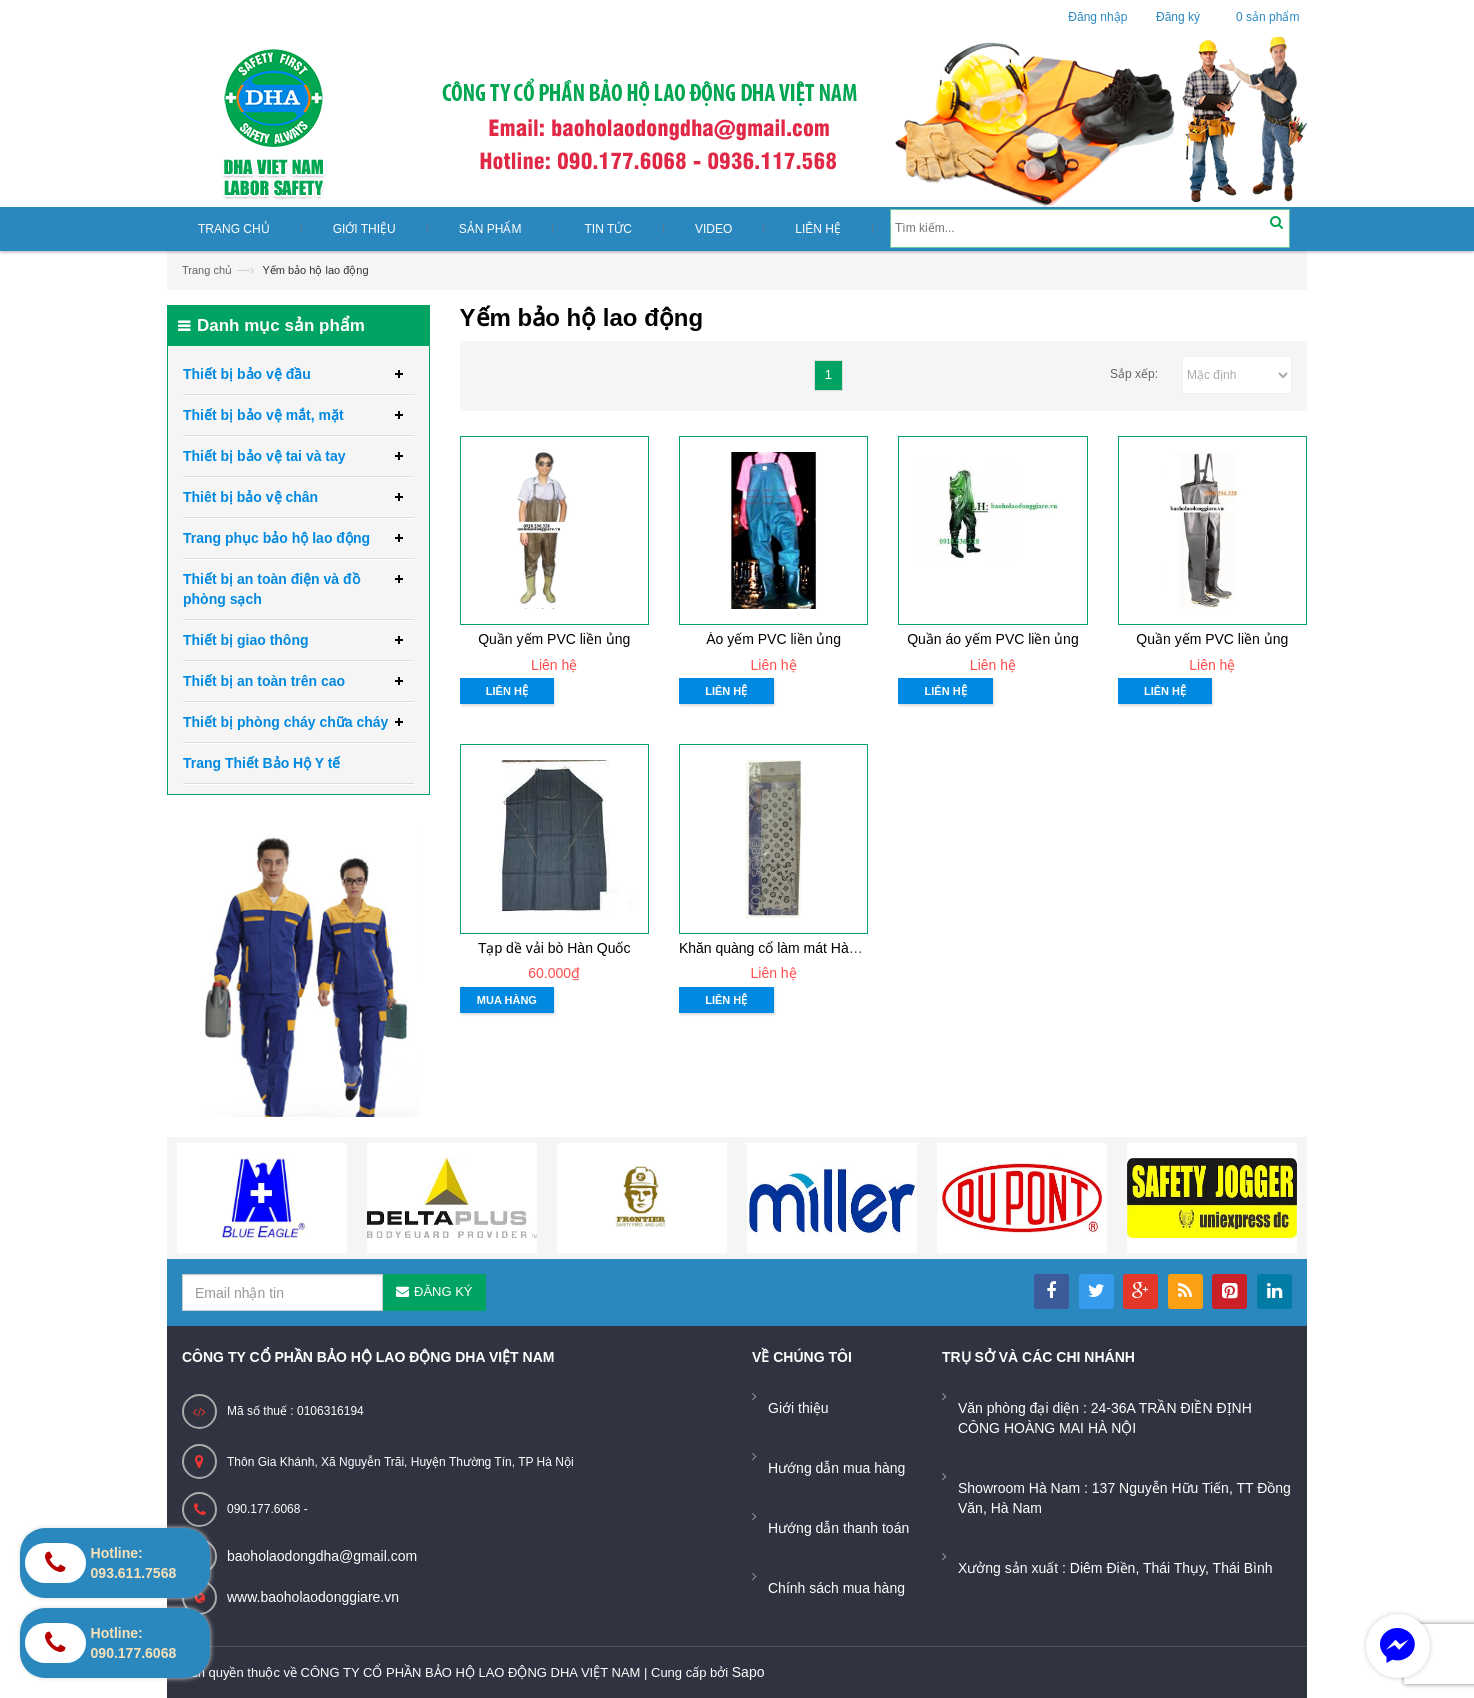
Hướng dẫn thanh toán (838, 1528)
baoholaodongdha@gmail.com (322, 1556)
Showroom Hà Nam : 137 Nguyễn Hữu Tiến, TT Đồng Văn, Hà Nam (1124, 1498)
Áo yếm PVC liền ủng (773, 639)
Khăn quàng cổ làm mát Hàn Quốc (786, 948)
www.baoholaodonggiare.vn (313, 1597)
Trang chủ (207, 270)
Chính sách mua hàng (836, 1588)
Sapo (748, 1672)
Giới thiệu (798, 1408)
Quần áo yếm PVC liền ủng (993, 639)
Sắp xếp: (1134, 374)
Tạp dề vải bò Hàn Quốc (554, 948)
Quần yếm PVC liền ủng (554, 639)
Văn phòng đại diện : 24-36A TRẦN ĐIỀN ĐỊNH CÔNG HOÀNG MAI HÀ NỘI (1105, 1418)
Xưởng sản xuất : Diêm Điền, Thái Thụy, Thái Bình (1115, 1568)
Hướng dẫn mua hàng (836, 1468)
